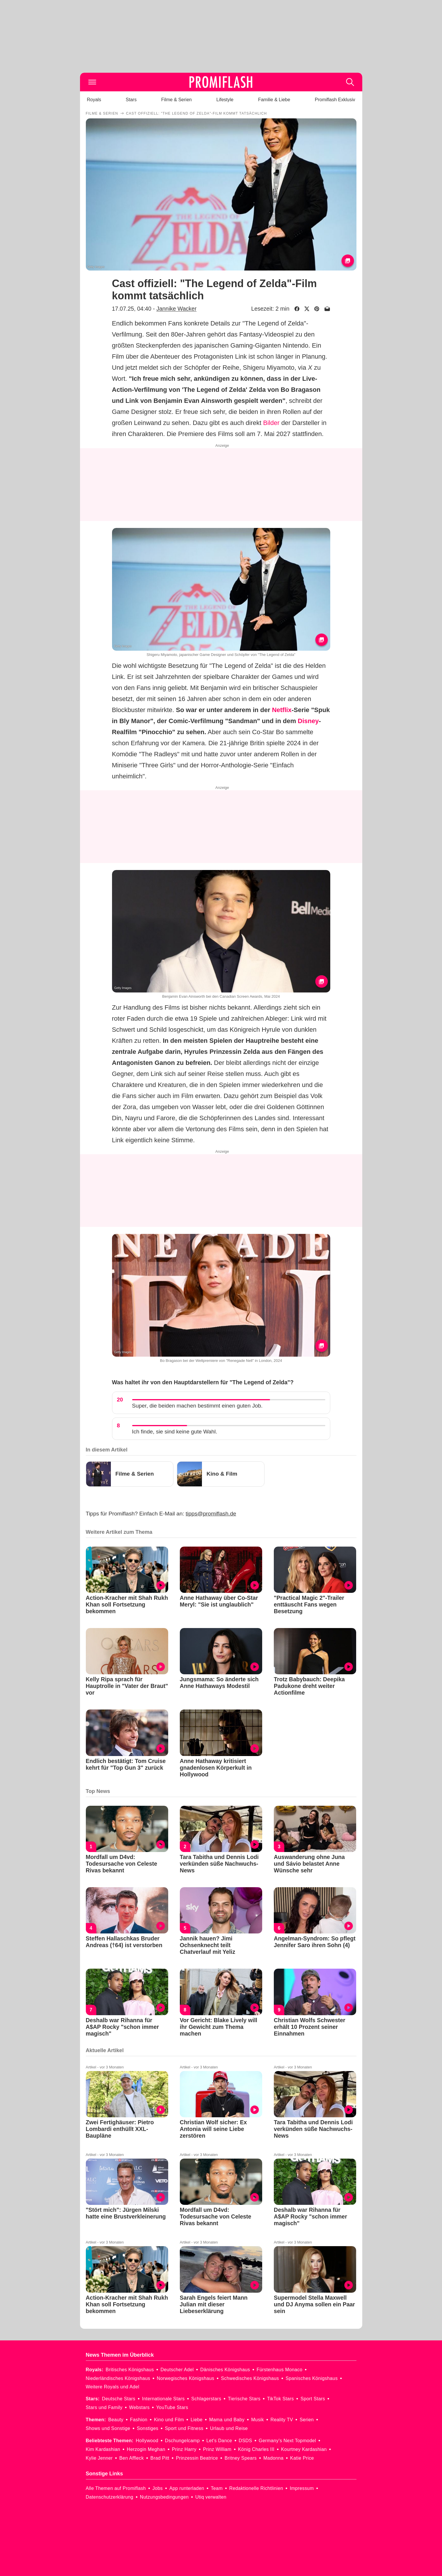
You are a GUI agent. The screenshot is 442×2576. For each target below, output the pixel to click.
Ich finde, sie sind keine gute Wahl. (174, 1431)
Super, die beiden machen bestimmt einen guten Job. (197, 1406)
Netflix (282, 710)
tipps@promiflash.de (211, 1514)
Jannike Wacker (176, 308)
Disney (308, 721)
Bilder (271, 422)
